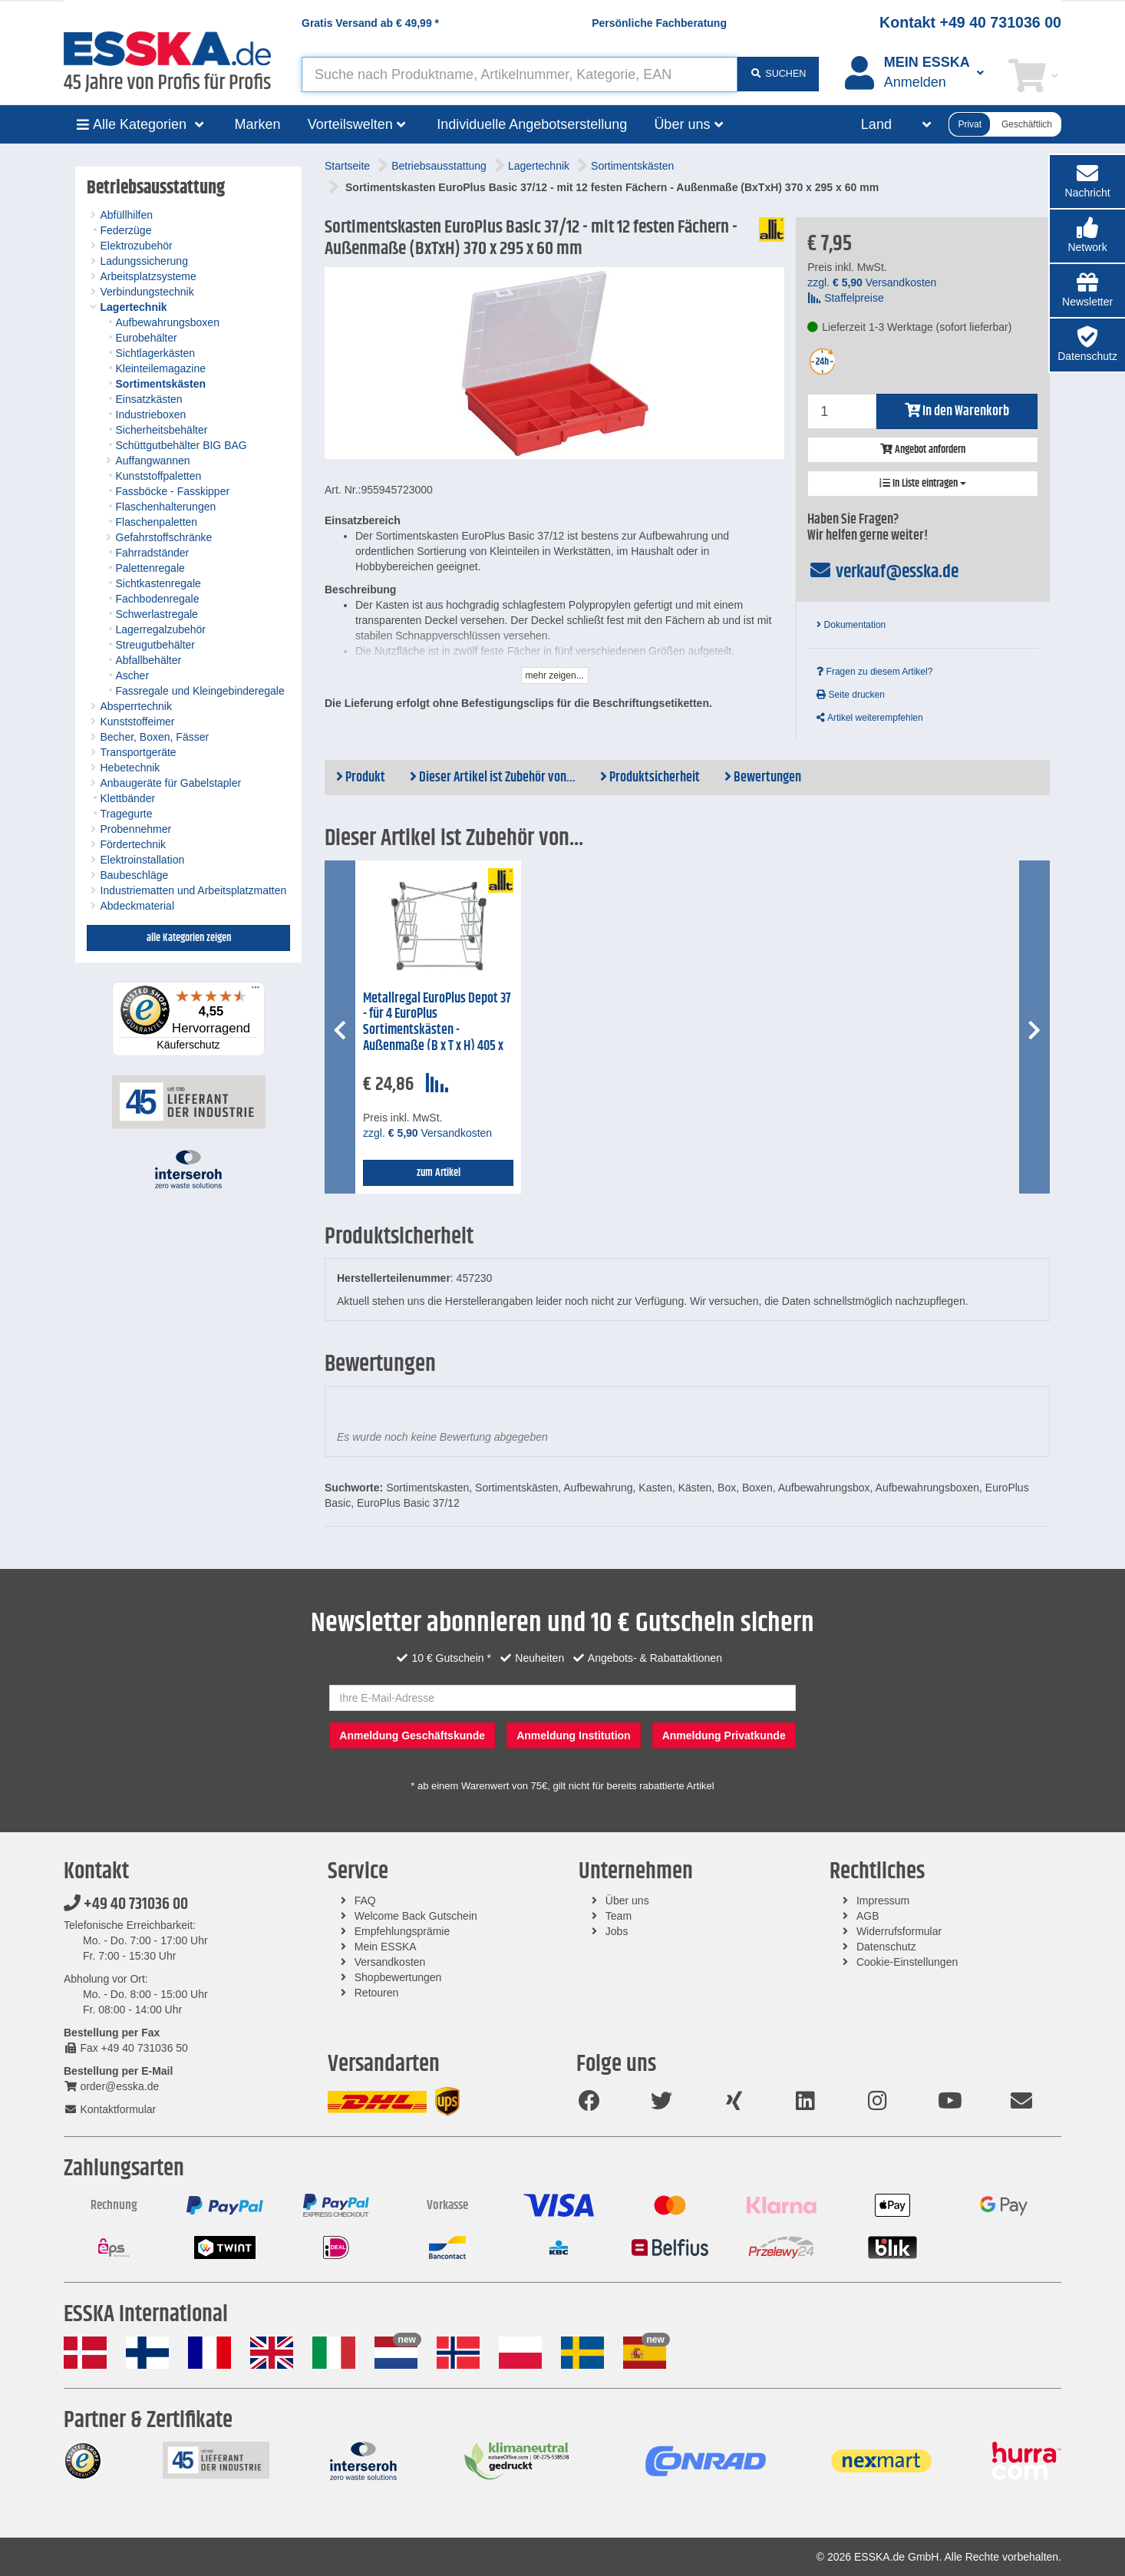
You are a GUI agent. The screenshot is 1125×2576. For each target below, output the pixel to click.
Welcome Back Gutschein (416, 1916)
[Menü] (255, 991)
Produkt (360, 777)
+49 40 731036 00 (126, 1904)
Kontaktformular (110, 2109)
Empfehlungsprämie (402, 1931)
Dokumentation (851, 624)
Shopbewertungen (398, 1977)
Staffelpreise (845, 298)
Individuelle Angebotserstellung (532, 124)
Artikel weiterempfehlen (869, 717)
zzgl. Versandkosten (871, 282)
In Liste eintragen (922, 483)
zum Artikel (438, 1172)
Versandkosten (390, 1962)
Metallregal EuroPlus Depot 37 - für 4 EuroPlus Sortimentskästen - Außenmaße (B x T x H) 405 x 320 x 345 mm (437, 1030)
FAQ (365, 1900)
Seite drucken (851, 694)
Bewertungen (762, 777)
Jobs (616, 1931)
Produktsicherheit (650, 777)
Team (618, 1916)
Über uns (627, 1900)
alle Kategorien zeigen (189, 938)
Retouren (377, 1992)
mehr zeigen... (555, 675)
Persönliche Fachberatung (659, 23)
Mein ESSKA (386, 1946)
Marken (258, 124)
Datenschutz (886, 1946)
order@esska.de (111, 2086)
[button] (1087, 236)
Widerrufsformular (899, 1931)
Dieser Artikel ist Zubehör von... (493, 777)
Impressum (882, 1900)
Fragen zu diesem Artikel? (874, 671)
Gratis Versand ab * (370, 23)
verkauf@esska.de (882, 572)
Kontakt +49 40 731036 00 (970, 22)
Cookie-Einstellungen (907, 1962)
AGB (867, 1916)
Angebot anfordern (922, 449)
